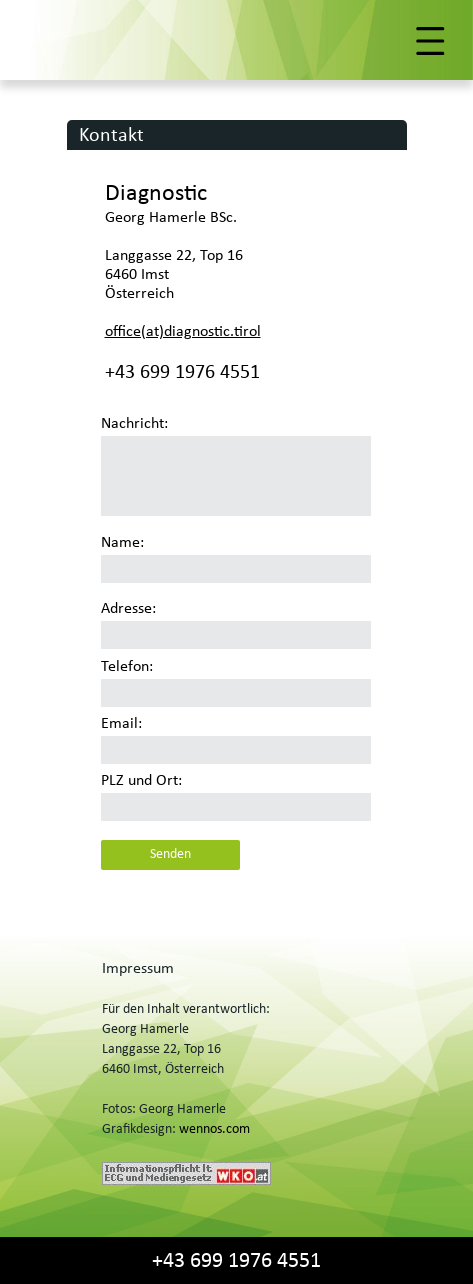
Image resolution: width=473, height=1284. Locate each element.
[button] (236, 41)
